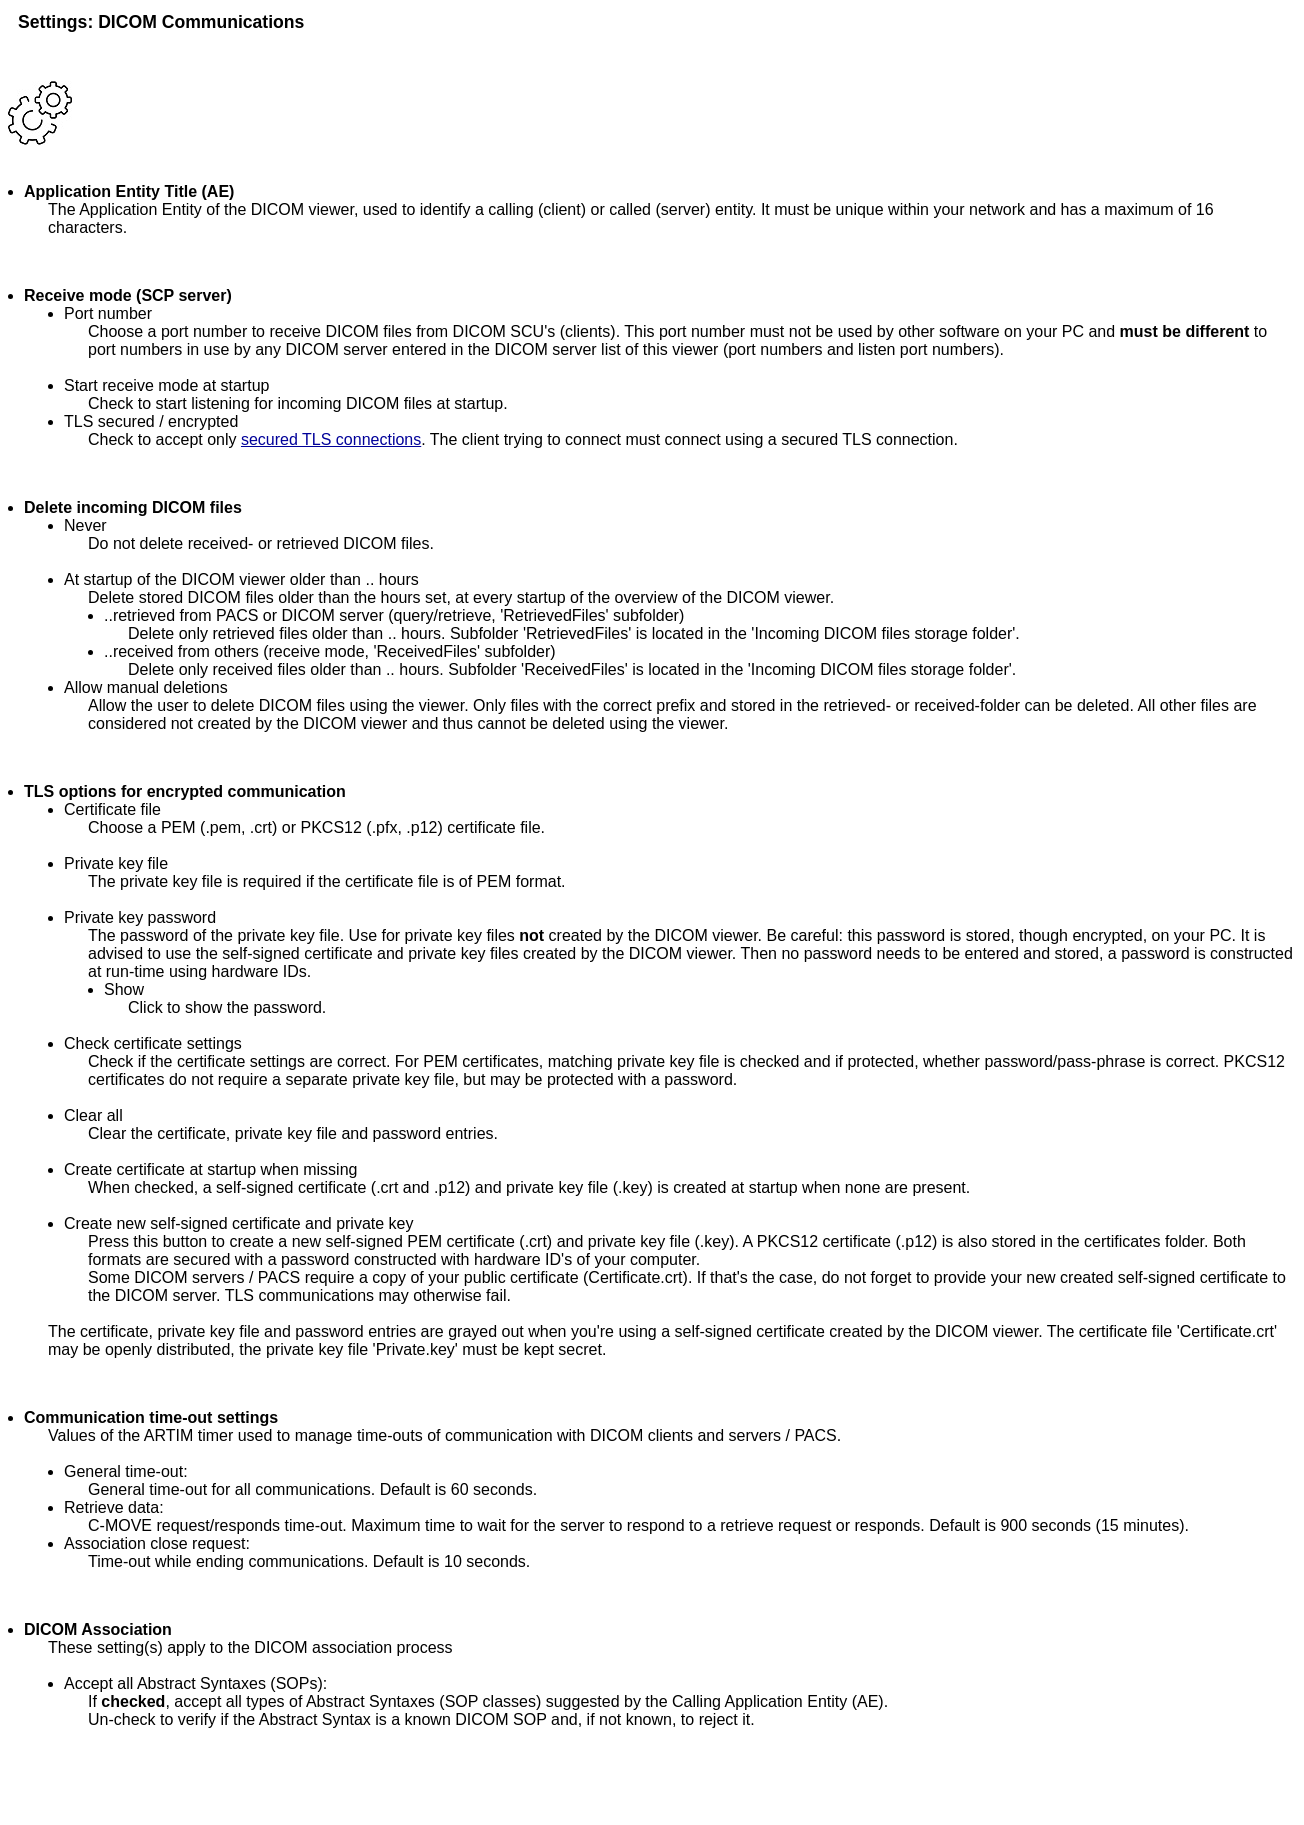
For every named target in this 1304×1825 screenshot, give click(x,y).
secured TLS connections (331, 439)
